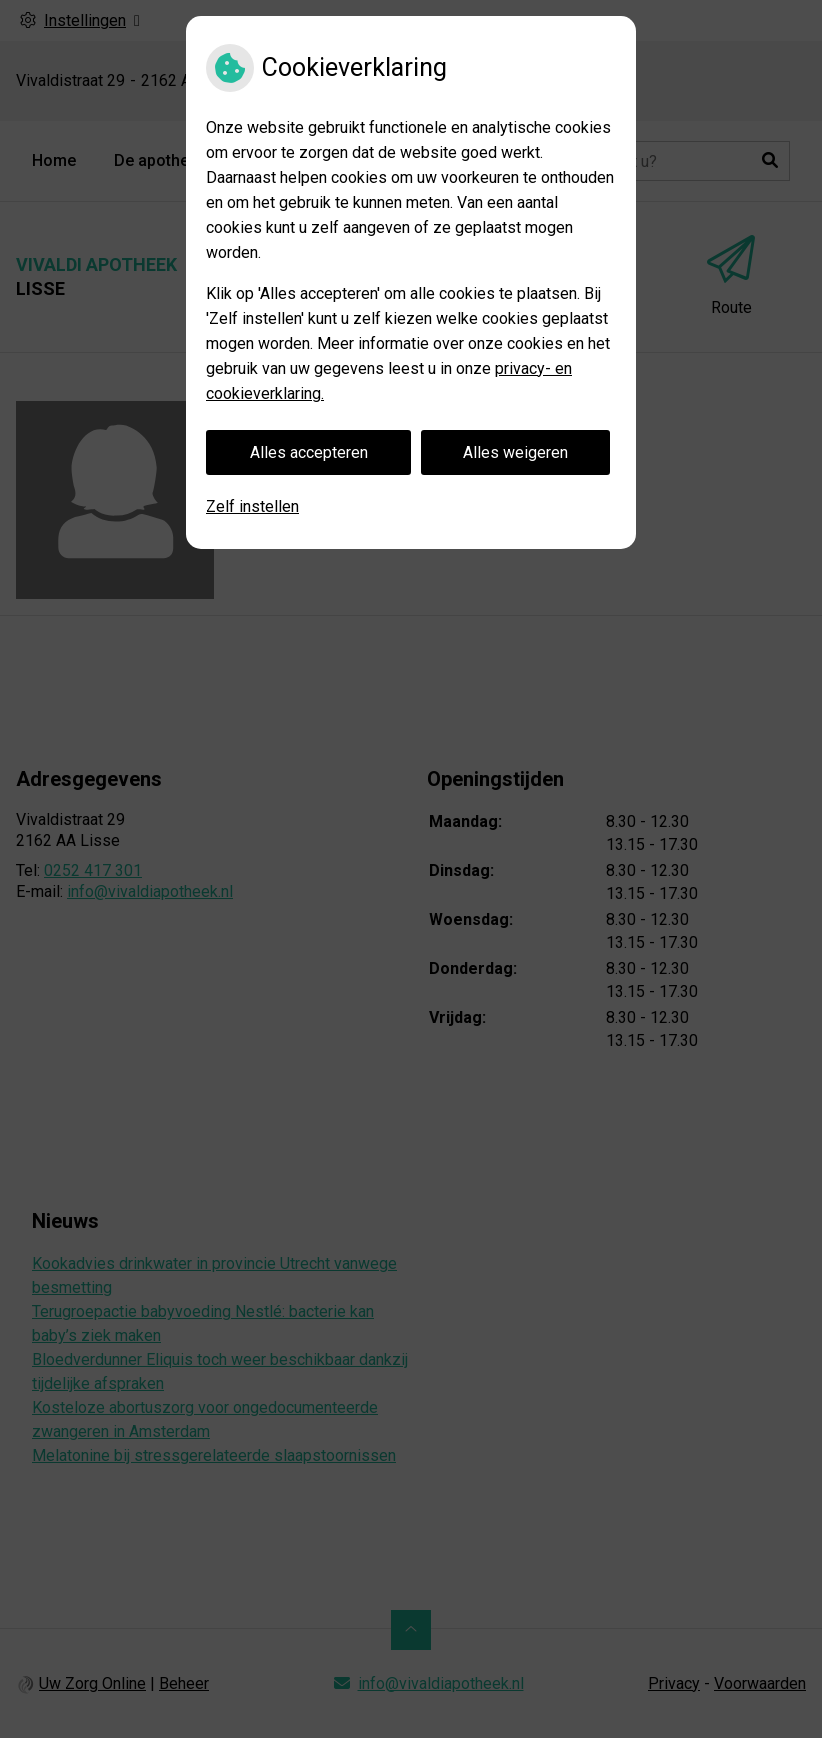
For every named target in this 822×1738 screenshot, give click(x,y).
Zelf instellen (252, 506)
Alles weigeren (515, 452)
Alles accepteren (309, 452)
